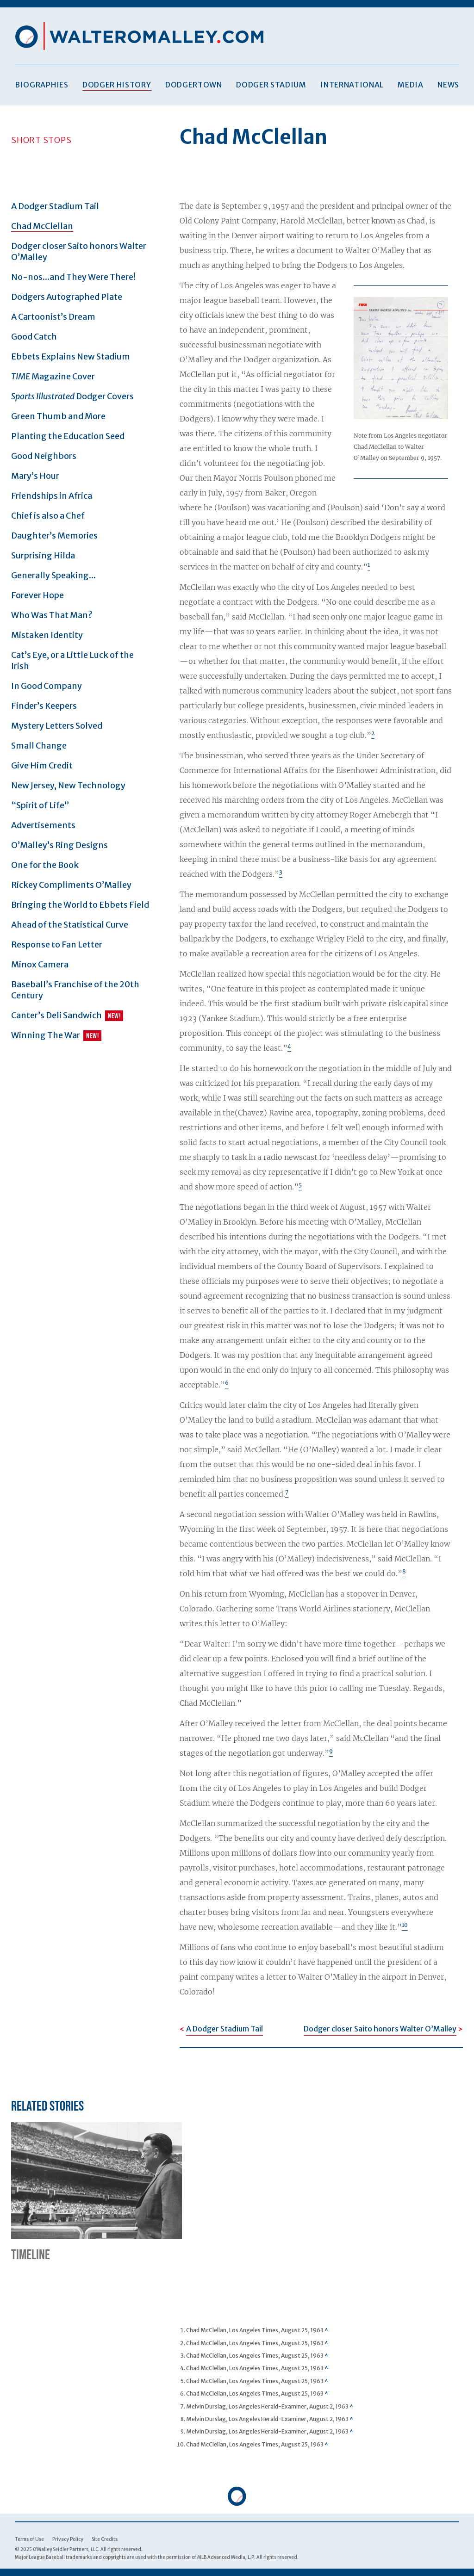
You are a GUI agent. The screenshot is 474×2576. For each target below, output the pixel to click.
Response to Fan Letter (56, 944)
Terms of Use (29, 2539)
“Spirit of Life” (40, 805)
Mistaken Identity (47, 635)
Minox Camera (40, 964)
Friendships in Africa (51, 495)
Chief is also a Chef (48, 515)
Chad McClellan (42, 226)
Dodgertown (193, 84)
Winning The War (45, 1035)
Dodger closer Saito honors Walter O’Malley (380, 2028)
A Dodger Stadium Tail (55, 206)
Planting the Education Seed (68, 436)
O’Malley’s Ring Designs (59, 845)
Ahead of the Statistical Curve (69, 924)
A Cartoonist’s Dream (53, 316)
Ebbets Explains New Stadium (70, 356)
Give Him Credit (42, 765)
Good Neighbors (43, 456)
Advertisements (43, 825)
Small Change (39, 745)
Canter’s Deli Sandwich (56, 1015)
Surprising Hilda (43, 555)
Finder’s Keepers (44, 705)
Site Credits (105, 2539)
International (352, 84)
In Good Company (46, 686)
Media (410, 84)
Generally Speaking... (53, 575)
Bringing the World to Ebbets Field (80, 904)
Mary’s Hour (35, 476)
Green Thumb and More (58, 416)
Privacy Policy (67, 2539)
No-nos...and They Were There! (73, 277)
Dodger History (116, 84)
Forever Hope (37, 595)
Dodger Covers (72, 396)
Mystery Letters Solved (56, 725)
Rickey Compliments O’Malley (71, 884)
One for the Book (45, 865)
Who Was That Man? (52, 615)
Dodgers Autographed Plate (66, 296)
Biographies (42, 84)
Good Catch (34, 336)
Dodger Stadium (271, 84)
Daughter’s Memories (54, 535)
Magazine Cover (53, 376)
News (448, 84)
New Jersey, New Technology (68, 785)
